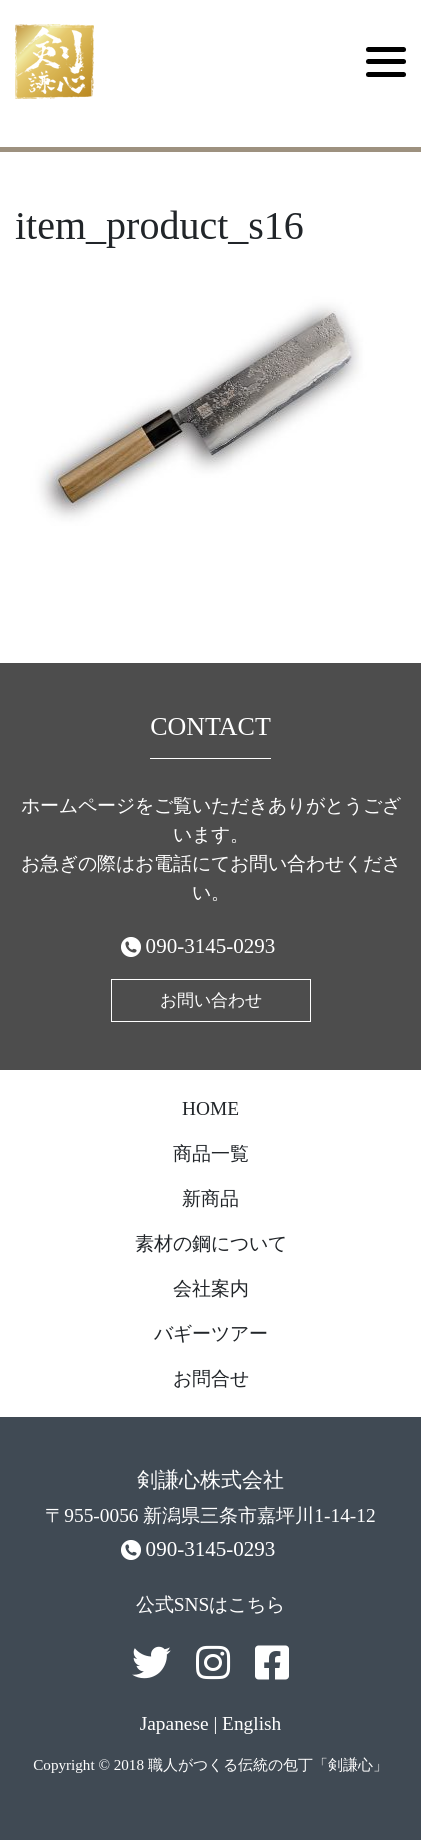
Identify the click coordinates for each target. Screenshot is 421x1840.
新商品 (210, 1198)
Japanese (174, 1723)
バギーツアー (211, 1333)
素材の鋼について (211, 1243)
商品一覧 (211, 1153)
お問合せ (211, 1378)
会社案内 (211, 1288)
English (251, 1723)
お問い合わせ (211, 1000)
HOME (210, 1108)
